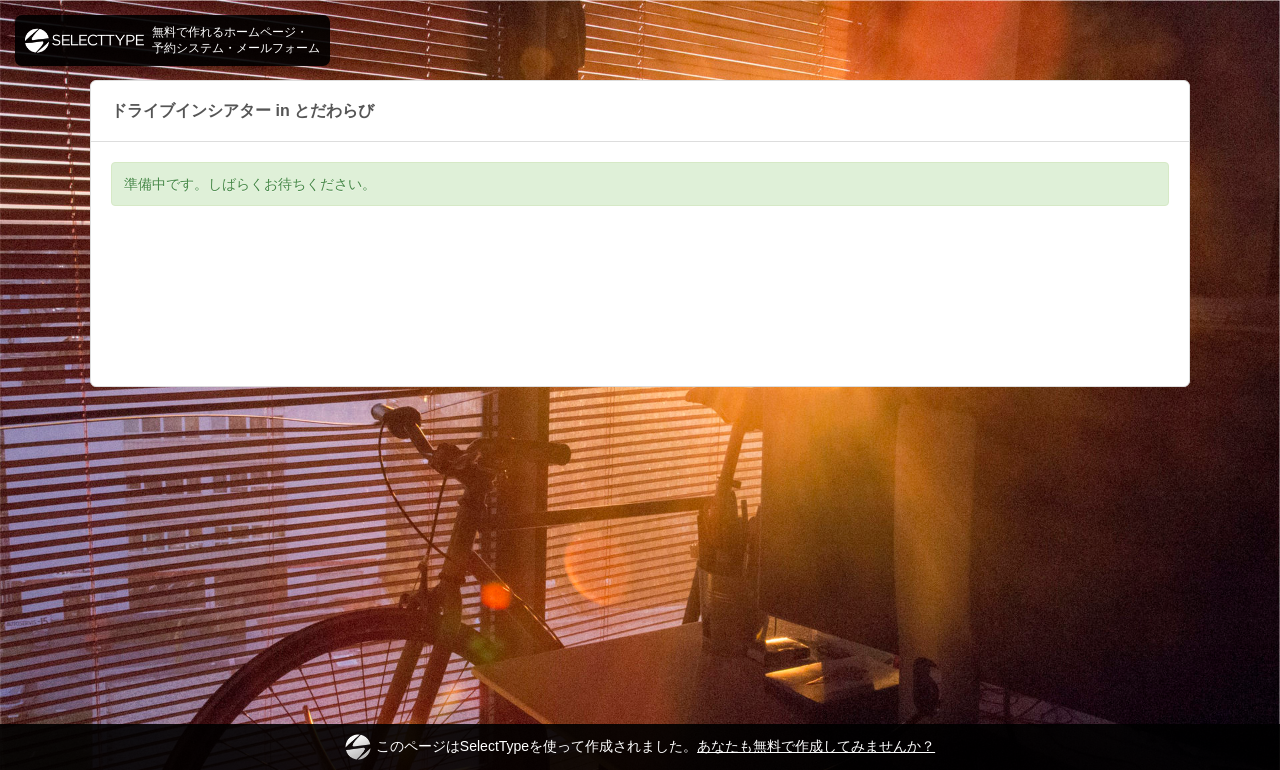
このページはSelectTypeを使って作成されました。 (640, 747)
